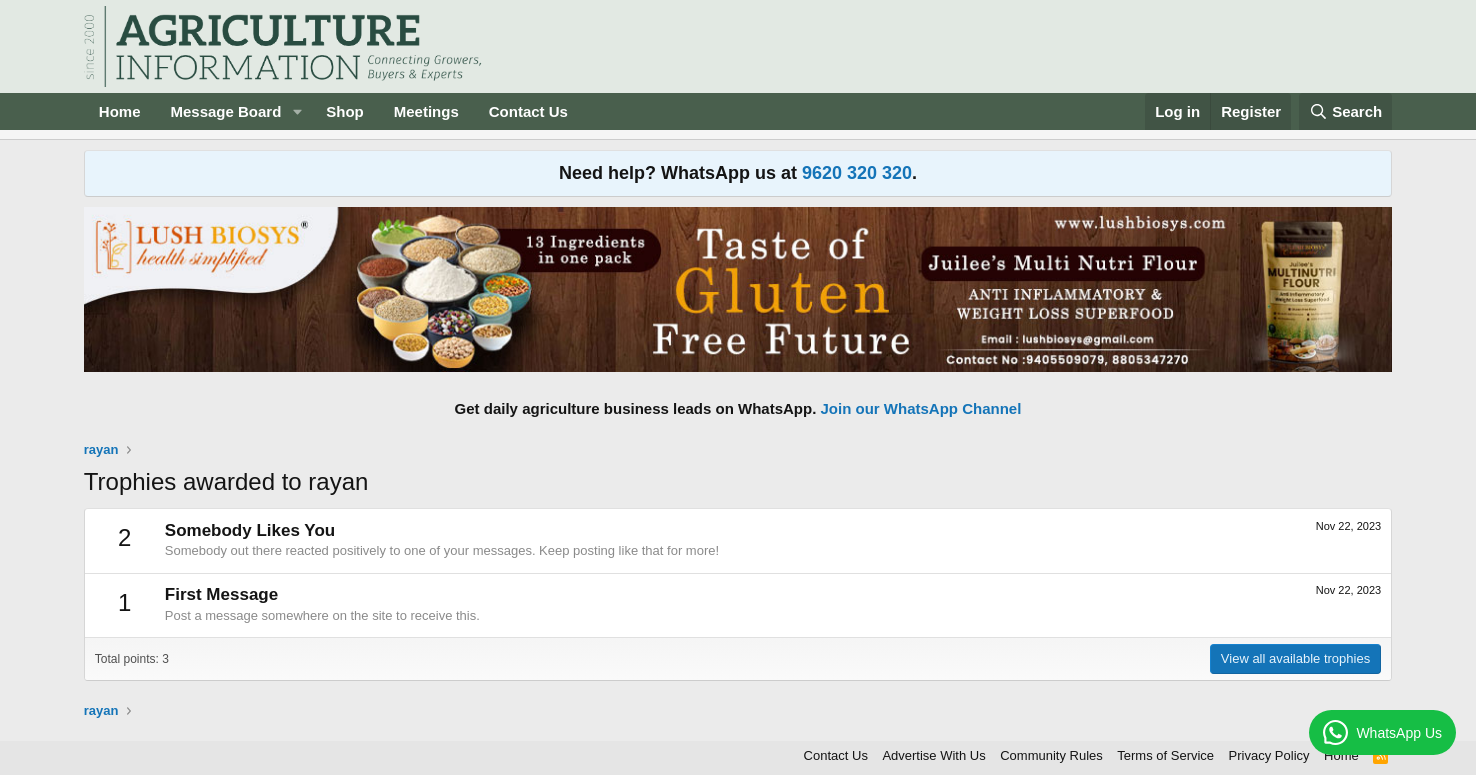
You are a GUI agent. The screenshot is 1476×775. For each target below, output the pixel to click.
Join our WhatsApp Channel (921, 408)
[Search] (1346, 111)
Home (120, 111)
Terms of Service (1165, 755)
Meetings (426, 111)
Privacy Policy (1269, 755)
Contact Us (528, 111)
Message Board (225, 111)
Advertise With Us (933, 755)
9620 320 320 (857, 173)
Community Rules (1051, 755)
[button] (297, 111)
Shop (345, 111)
